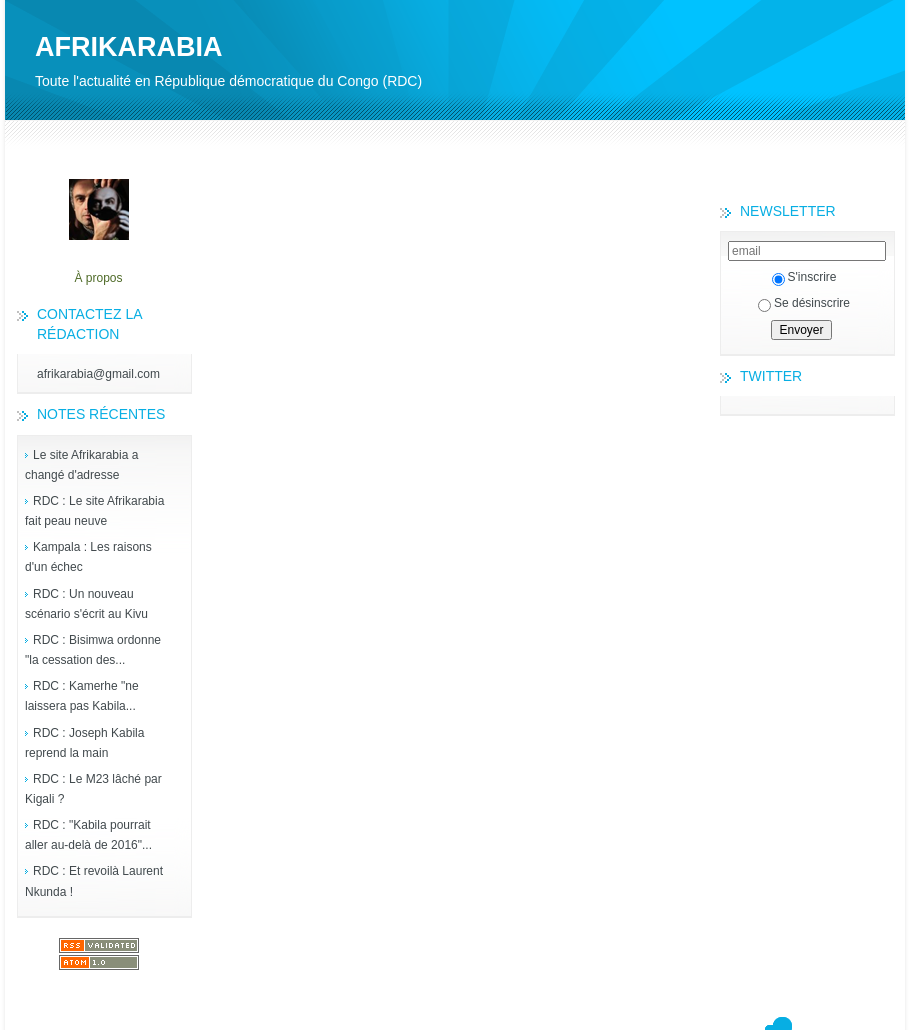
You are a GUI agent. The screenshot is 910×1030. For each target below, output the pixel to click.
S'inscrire (804, 277)
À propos (98, 278)
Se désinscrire (804, 303)
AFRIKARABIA (128, 47)
